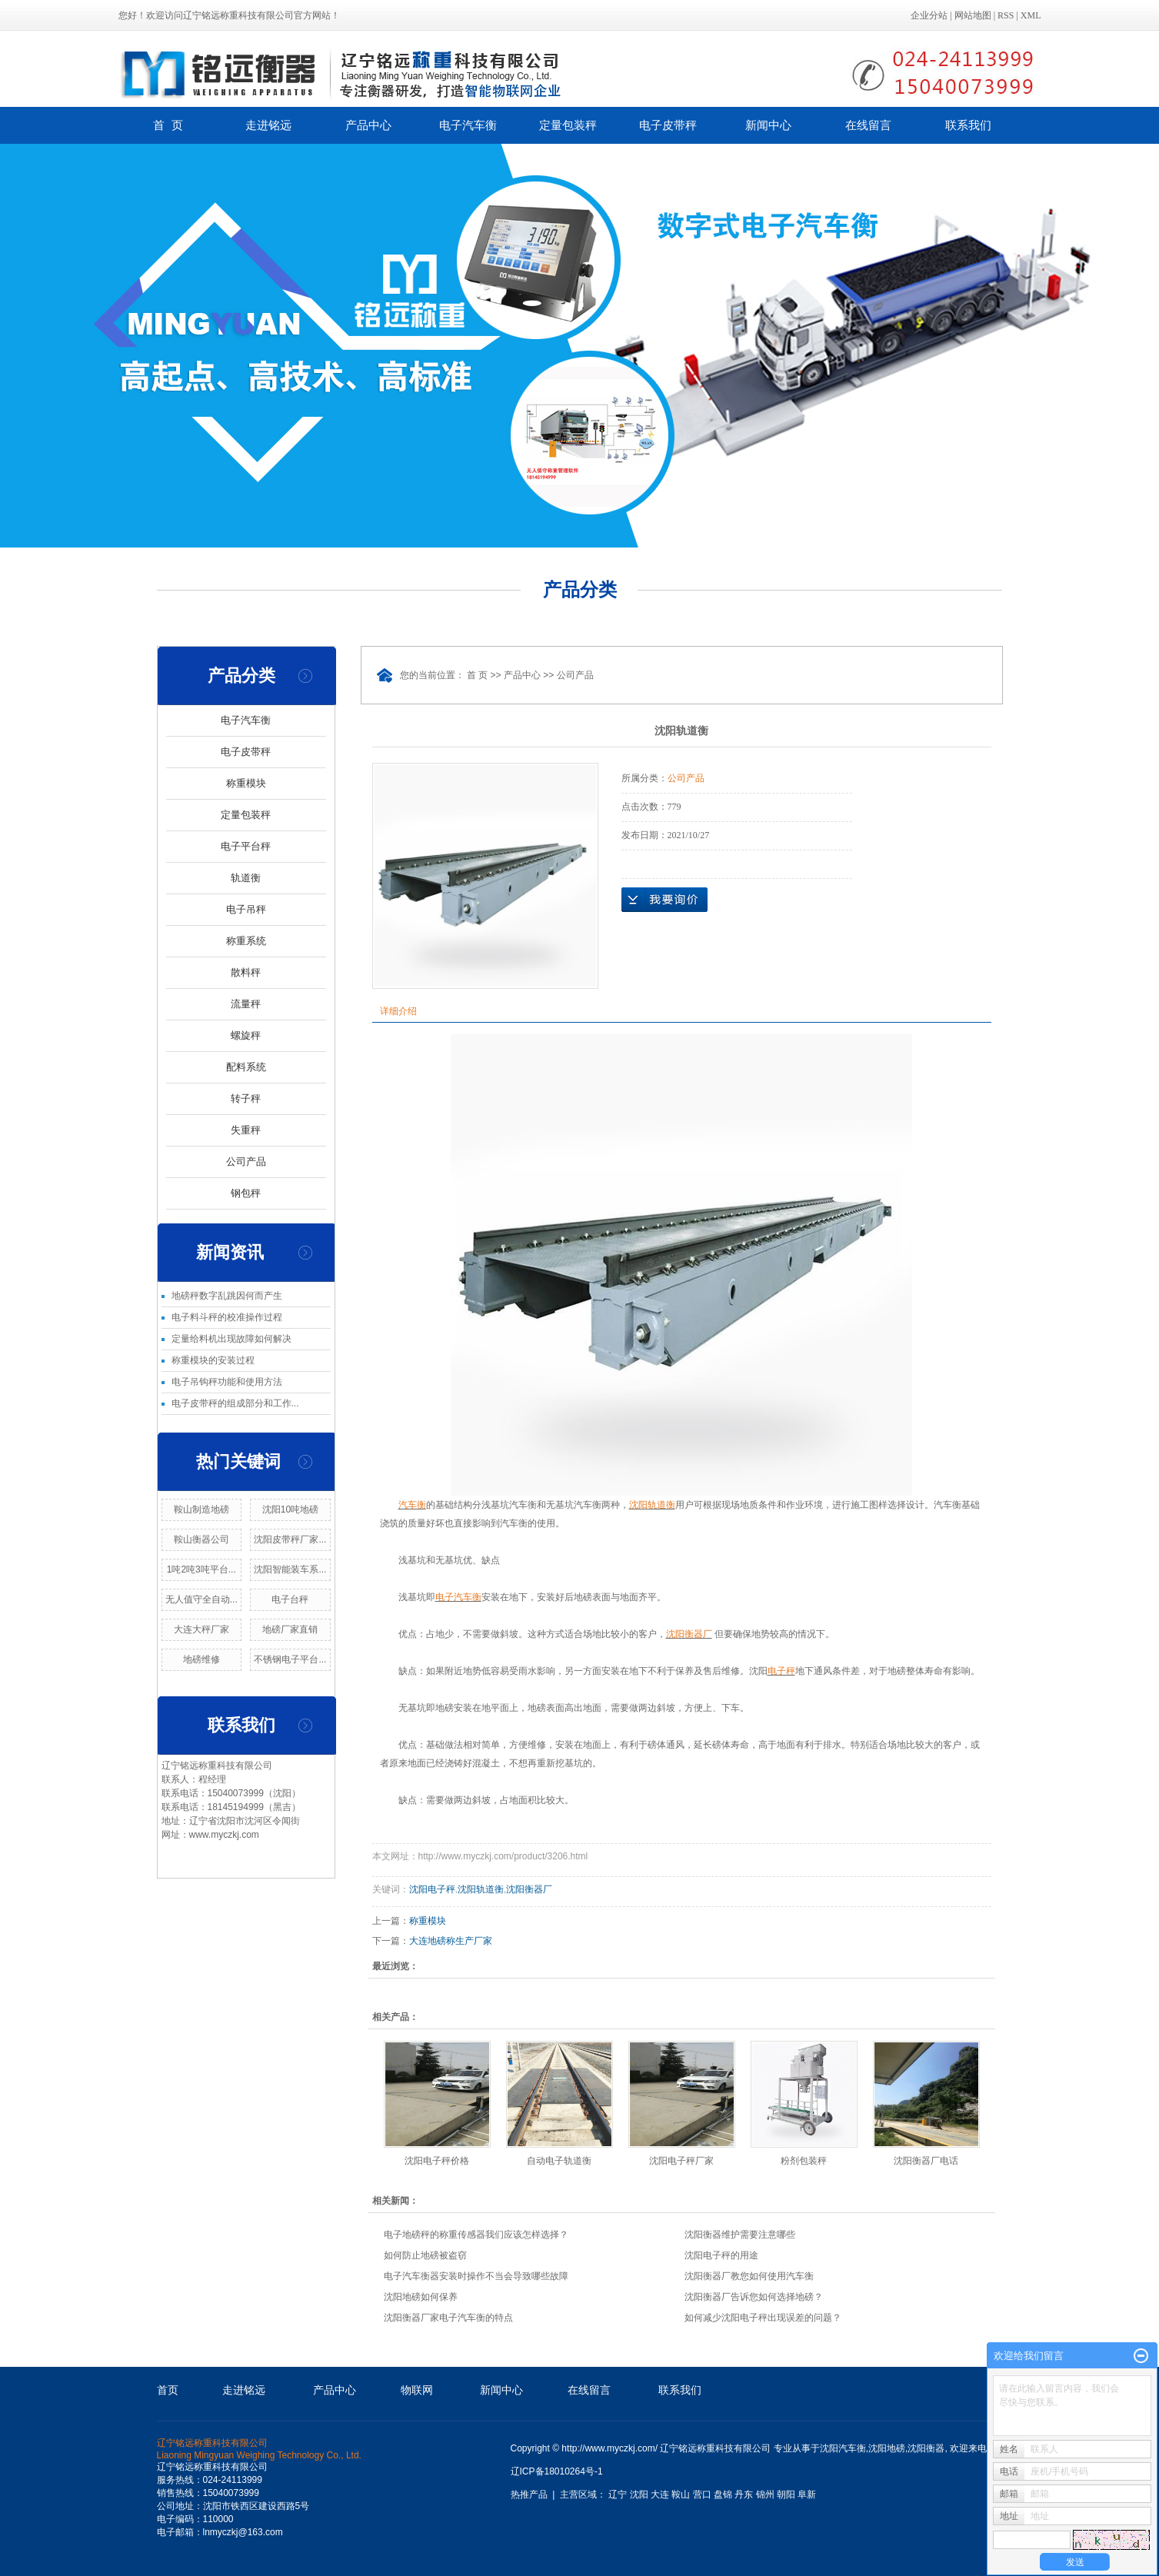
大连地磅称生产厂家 (450, 1940)
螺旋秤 (246, 1035)
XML (1031, 15)
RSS (1005, 15)
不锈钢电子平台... (290, 1659)
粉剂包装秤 (804, 2160)
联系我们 (968, 124)
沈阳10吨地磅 (290, 1509)
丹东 (743, 2494)
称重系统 (246, 941)
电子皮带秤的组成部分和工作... (235, 1403)
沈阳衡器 (926, 2448)
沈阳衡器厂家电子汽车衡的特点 (448, 2317)
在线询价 (664, 899)
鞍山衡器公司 (201, 1539)
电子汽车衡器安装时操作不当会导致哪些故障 (476, 2276)
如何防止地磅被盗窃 (425, 2255)
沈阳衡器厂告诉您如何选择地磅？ (753, 2296)
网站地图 (972, 15)
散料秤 (246, 972)
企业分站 (929, 15)
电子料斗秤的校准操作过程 (227, 1317)
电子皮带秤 (668, 124)
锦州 (765, 2494)
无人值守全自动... (201, 1599)
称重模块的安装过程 (213, 1360)
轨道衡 (246, 878)
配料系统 (246, 1067)
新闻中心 (768, 124)
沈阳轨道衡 (481, 1889)
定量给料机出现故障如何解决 (231, 1338)
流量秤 (246, 1004)
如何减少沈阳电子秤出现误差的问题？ (762, 2317)
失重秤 (246, 1130)
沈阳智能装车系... (290, 1569)
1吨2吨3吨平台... (201, 1569)
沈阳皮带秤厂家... (290, 1539)
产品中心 (368, 124)
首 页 (167, 124)
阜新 (807, 2494)
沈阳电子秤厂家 (681, 2160)
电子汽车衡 (468, 124)
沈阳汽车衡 (843, 2448)
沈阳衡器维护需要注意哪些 (739, 2234)
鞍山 (680, 2494)
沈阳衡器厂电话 (926, 2160)
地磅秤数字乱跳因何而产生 (227, 1295)
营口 (702, 2494)
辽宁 (617, 2494)
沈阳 (639, 2494)
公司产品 (246, 1161)
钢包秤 (246, 1193)
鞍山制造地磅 (201, 1509)
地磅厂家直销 (290, 1629)
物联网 (417, 2390)
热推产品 (529, 2494)
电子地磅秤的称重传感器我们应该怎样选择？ (476, 2234)
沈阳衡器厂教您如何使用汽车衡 (749, 2276)
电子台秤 (289, 1599)
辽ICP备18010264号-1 (557, 2471)
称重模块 (246, 783)
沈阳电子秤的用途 (721, 2255)
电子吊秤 (246, 909)
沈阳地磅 (886, 2448)
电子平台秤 (246, 846)
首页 (167, 2390)
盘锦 (723, 2494)
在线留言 (868, 124)
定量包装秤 (568, 124)
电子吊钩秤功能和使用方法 (227, 1381)
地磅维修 (201, 1659)
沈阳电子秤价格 (437, 2160)
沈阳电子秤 (432, 1889)
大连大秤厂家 (201, 1629)
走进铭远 (268, 124)
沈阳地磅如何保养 (421, 2296)
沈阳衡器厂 (529, 1889)
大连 (660, 2494)
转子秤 (246, 1098)
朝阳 (786, 2494)
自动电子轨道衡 (559, 2160)
